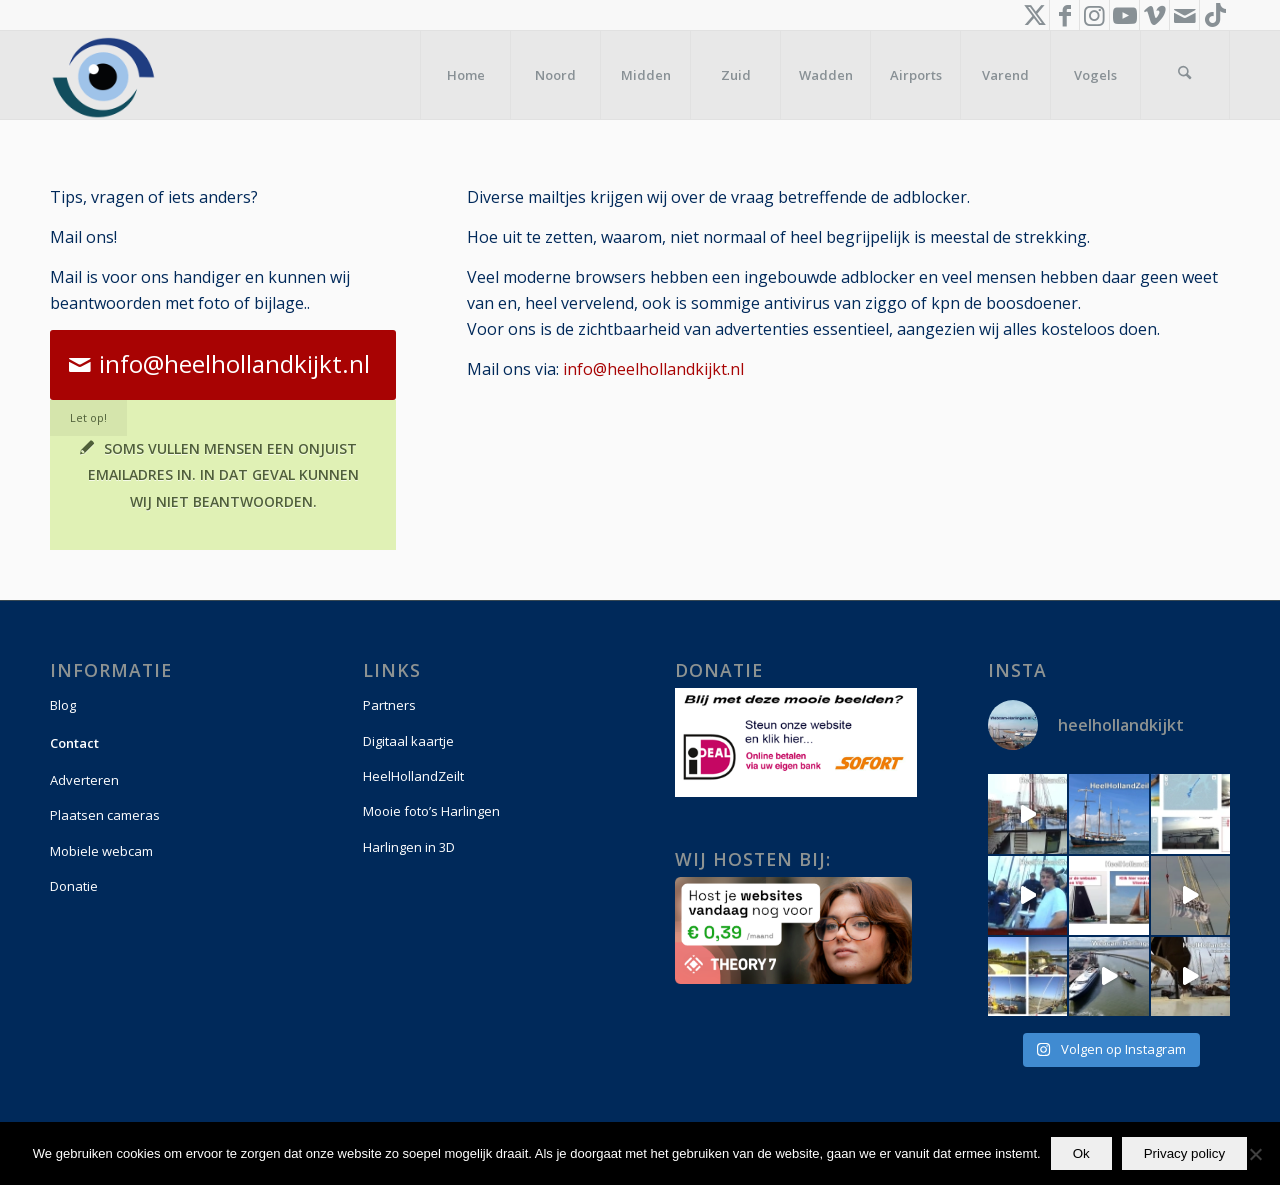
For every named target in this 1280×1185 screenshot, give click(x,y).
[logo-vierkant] (103, 75)
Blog (63, 705)
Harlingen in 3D (409, 847)
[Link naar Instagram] (1094, 15)
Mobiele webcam (101, 851)
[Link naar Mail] (1184, 15)
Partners (389, 705)
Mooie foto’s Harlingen (431, 811)
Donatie (74, 886)
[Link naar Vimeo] (1154, 15)
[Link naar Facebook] (1064, 15)
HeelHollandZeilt (413, 776)
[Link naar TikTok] (1215, 15)
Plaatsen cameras (105, 815)
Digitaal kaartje (408, 741)
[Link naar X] (1034, 15)
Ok (1081, 1153)
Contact (74, 743)
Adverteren (84, 780)
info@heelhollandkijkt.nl (653, 369)
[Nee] (1255, 1154)
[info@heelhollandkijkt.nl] (223, 365)
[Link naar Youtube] (1124, 15)
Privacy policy (1184, 1153)
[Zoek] (1185, 75)
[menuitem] (465, 75)
